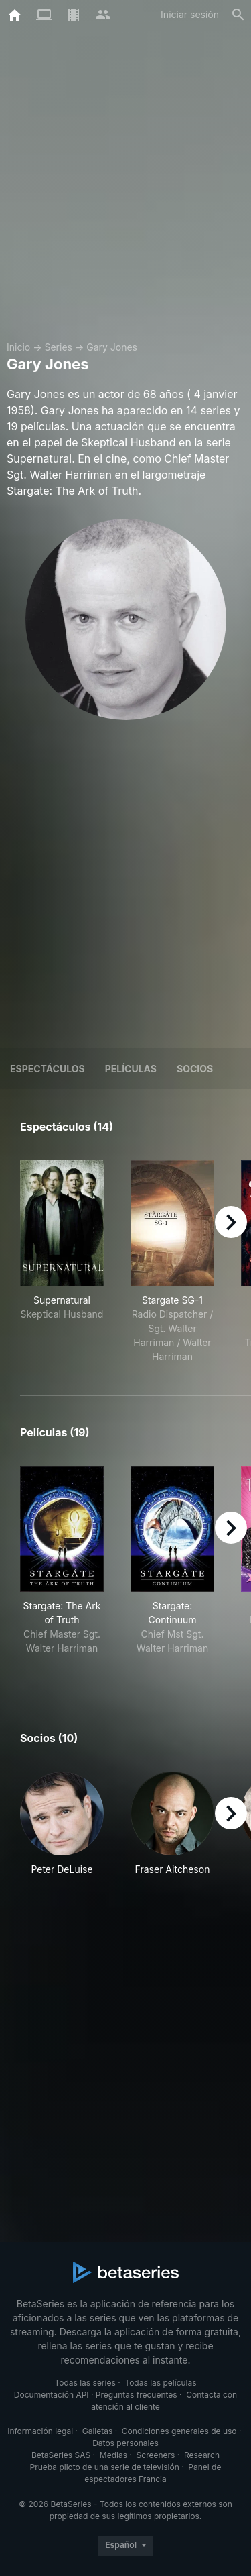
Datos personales (125, 2443)
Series (58, 347)
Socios (195, 1069)
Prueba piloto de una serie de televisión (104, 2467)
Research (202, 2455)
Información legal (40, 2431)
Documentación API (51, 2395)
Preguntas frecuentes (136, 2395)
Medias (113, 2455)
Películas (131, 1069)
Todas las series (84, 2383)
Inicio (18, 347)
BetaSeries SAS (60, 2455)
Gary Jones (111, 347)
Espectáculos (47, 1069)
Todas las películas (160, 2383)
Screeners (156, 2455)
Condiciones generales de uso (179, 2431)
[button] (62, 1824)
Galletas (97, 2431)
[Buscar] (238, 14)
